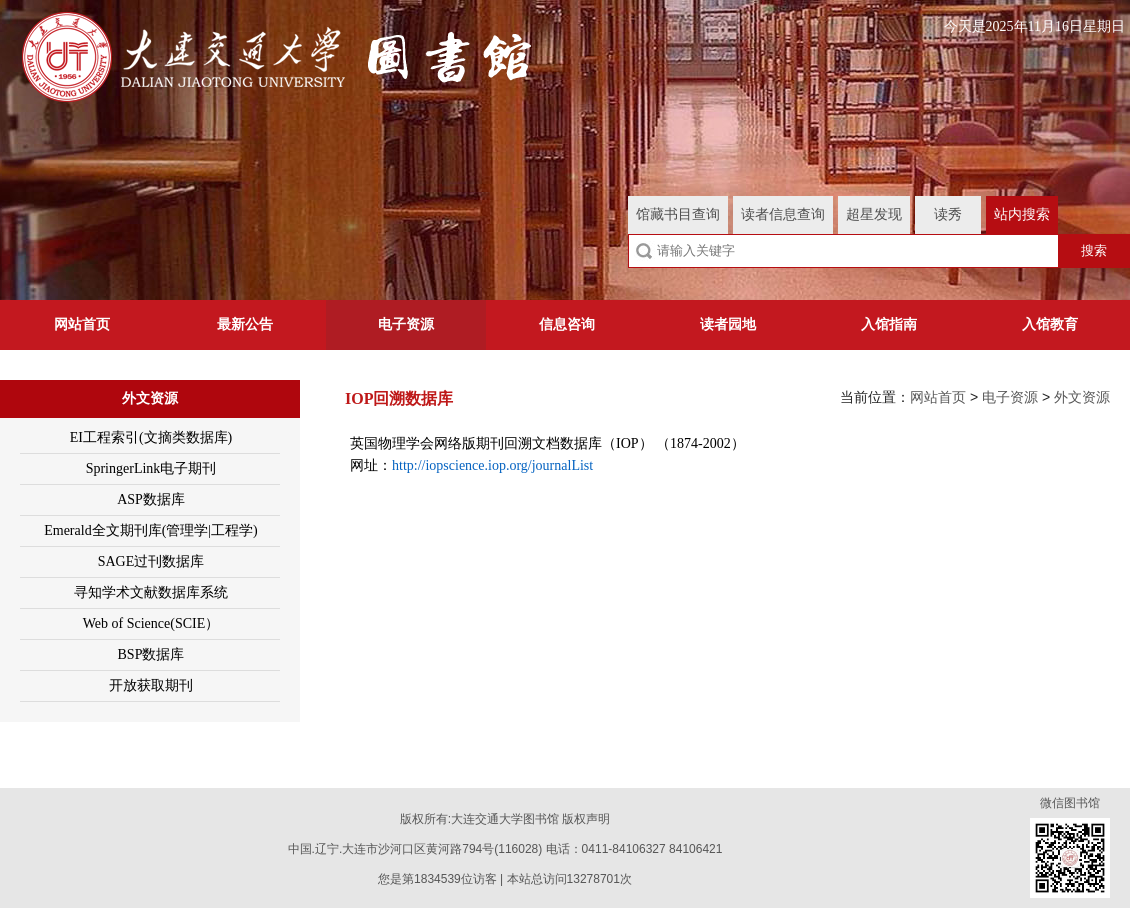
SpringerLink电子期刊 (151, 468)
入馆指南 (889, 324)
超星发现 (874, 214)
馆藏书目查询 (678, 214)
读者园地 (728, 324)
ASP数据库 (151, 499)
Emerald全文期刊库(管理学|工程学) (151, 530)
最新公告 (245, 324)
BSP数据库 (151, 654)
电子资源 (406, 324)
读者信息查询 (783, 214)
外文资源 (150, 398)
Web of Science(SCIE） (151, 623)
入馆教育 (1050, 324)
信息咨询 (567, 324)
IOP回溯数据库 (399, 398)
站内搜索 (1022, 214)
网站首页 (82, 324)
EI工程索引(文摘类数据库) (151, 437)
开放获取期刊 (151, 685)
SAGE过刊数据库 (151, 561)
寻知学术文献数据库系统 (151, 592)
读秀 (948, 214)
